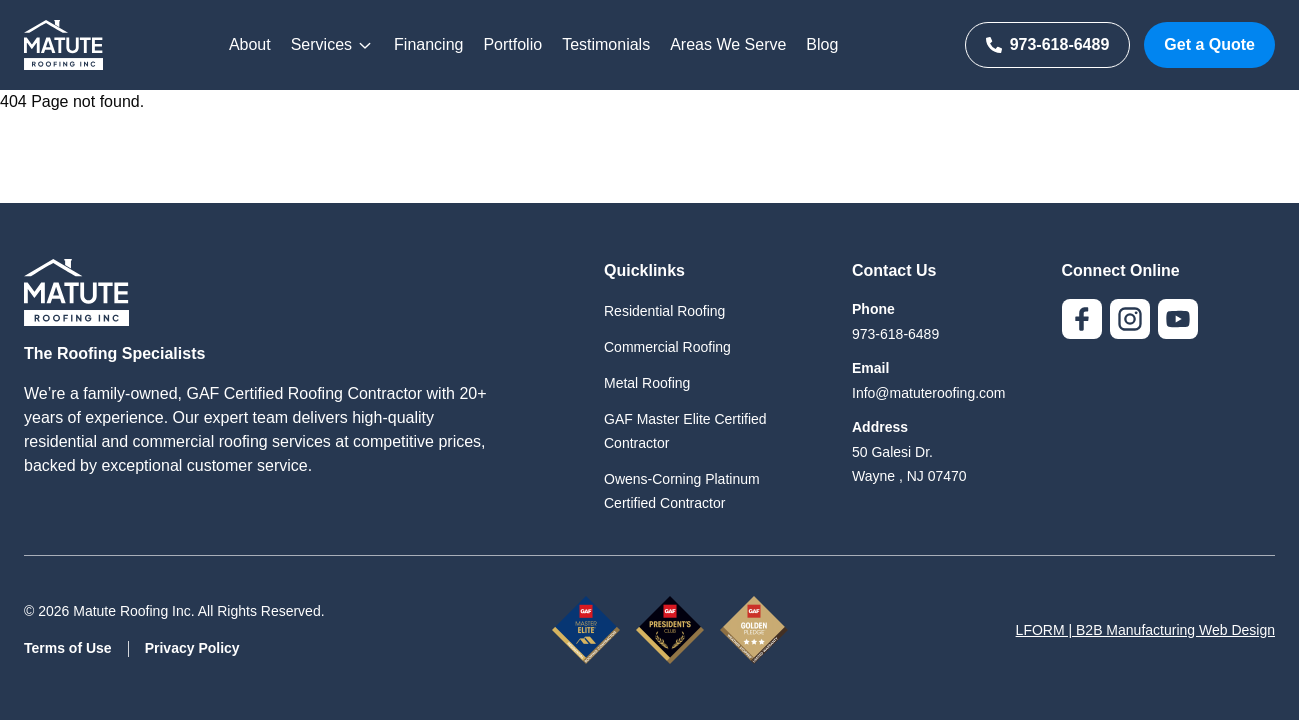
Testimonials (606, 44)
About (250, 44)
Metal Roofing (647, 383)
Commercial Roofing (667, 347)
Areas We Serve (728, 44)
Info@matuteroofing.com (929, 393)
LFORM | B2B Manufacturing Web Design (1145, 630)
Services (332, 45)
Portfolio (512, 44)
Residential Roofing (664, 311)
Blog (822, 44)
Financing (428, 44)
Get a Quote (1209, 44)
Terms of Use (68, 648)
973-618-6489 (1048, 44)
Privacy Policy (192, 648)
